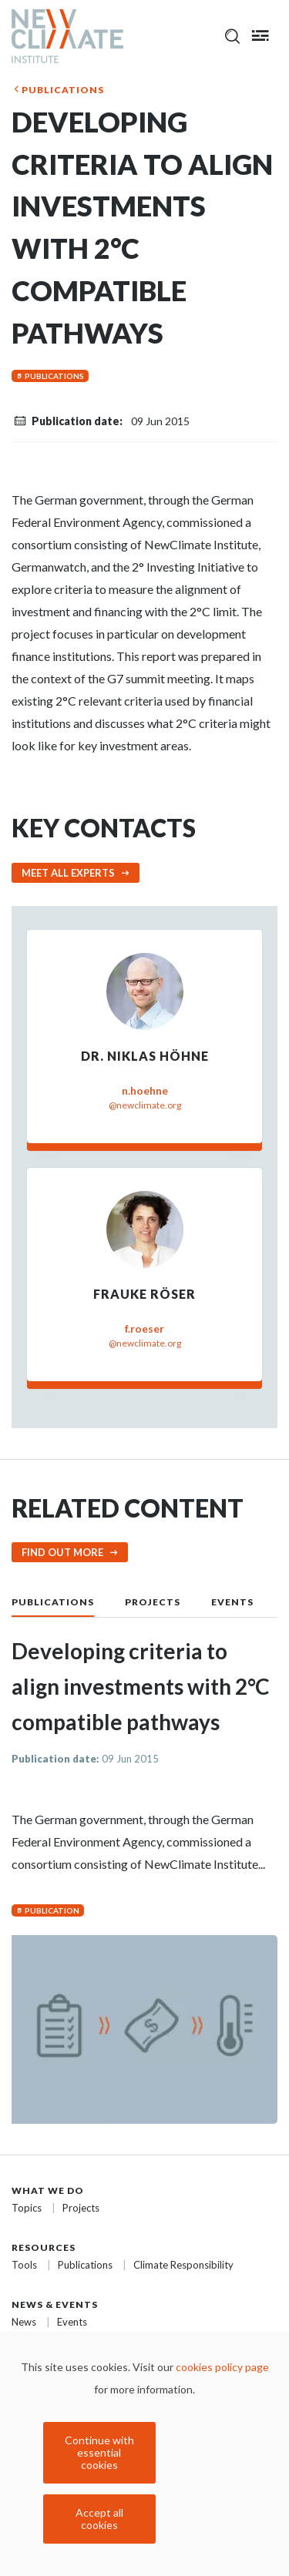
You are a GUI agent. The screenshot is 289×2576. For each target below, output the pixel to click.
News (24, 2322)
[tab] (68, 1601)
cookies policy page (222, 2366)
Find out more (62, 1552)
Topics (27, 2208)
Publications (63, 90)
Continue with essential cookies (99, 2452)
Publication (52, 1910)
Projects (152, 1602)
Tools (24, 2265)
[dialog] (144, 2454)
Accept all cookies (99, 2518)
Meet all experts (68, 873)
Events (232, 1602)
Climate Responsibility (183, 2265)
